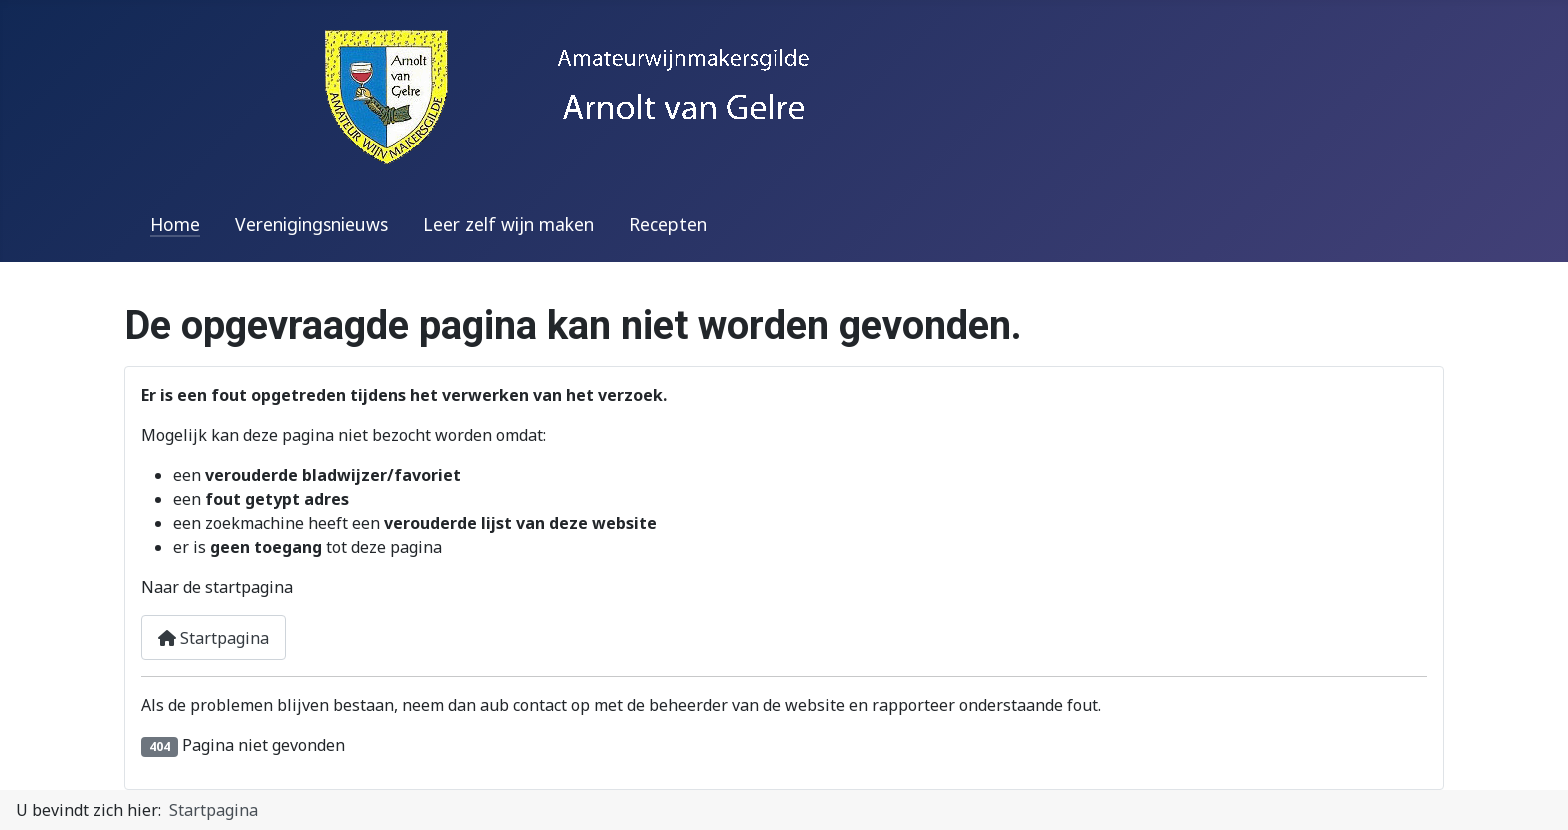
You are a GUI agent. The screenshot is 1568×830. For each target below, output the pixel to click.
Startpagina (213, 638)
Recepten (668, 224)
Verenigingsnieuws (311, 224)
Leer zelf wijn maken (508, 224)
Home (175, 224)
